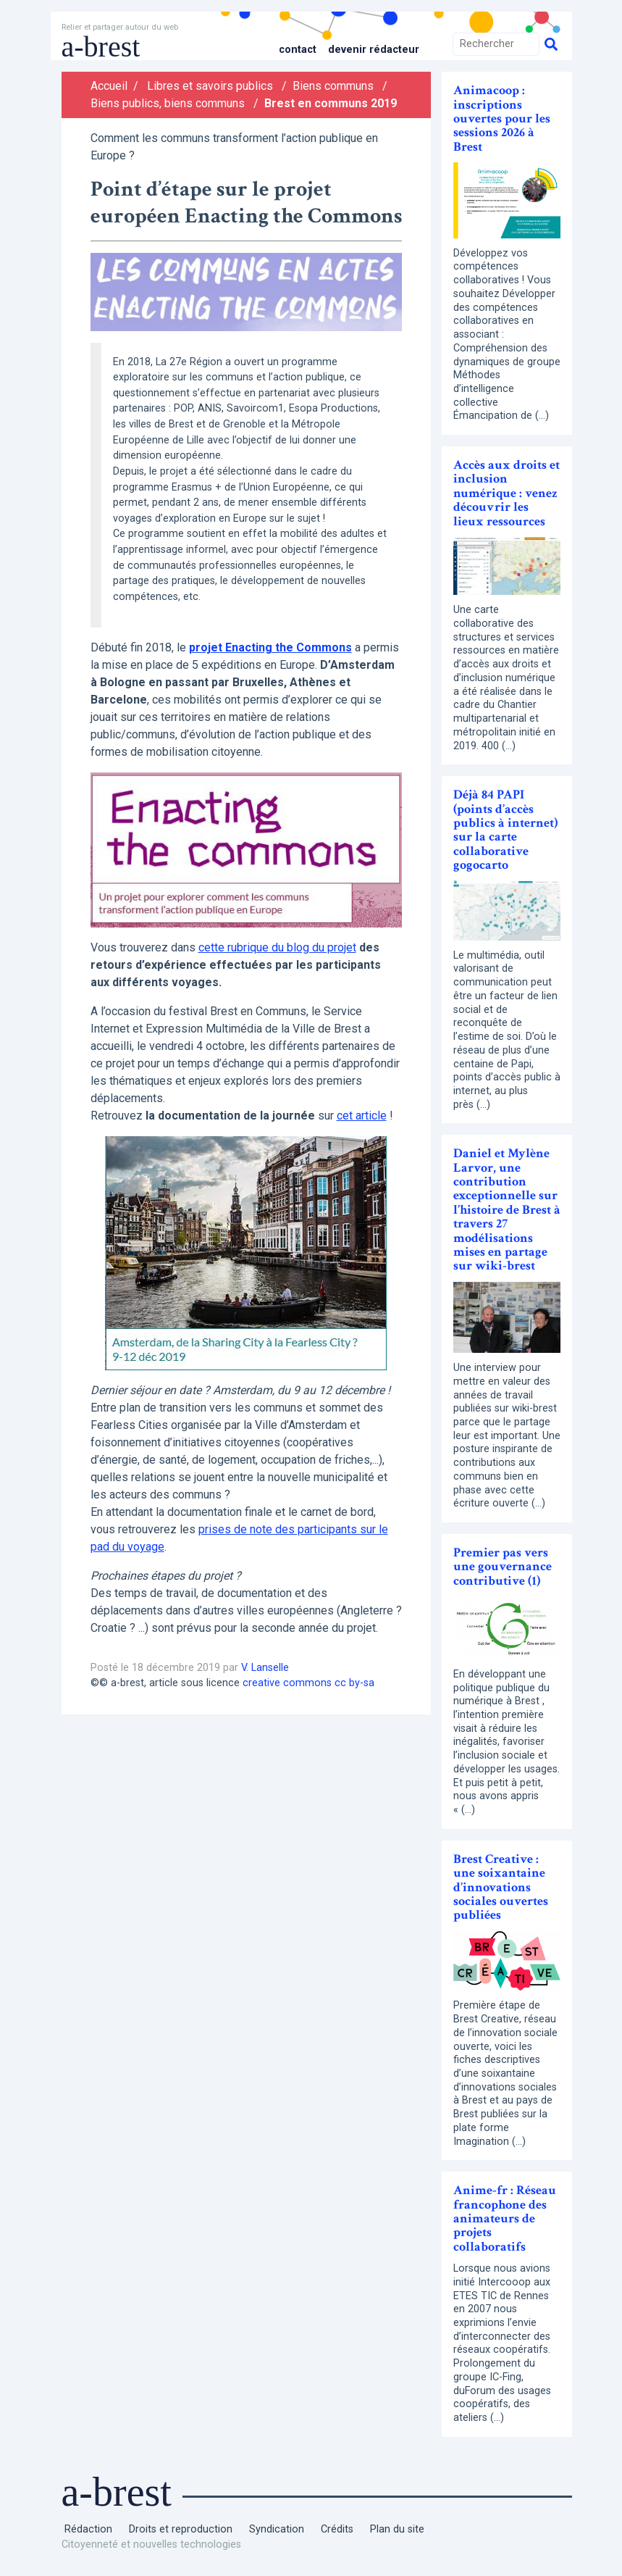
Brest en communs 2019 (330, 103)
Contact (297, 49)
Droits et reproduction (180, 2529)
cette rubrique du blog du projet (277, 947)
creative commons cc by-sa (308, 1683)
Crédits (337, 2529)
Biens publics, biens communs (168, 103)
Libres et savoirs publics (210, 86)
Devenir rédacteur (373, 49)
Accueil (109, 86)
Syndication (276, 2529)
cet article (362, 1115)
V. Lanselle (265, 1668)
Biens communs (333, 86)
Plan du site (397, 2529)
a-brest (101, 46)
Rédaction (88, 2529)
